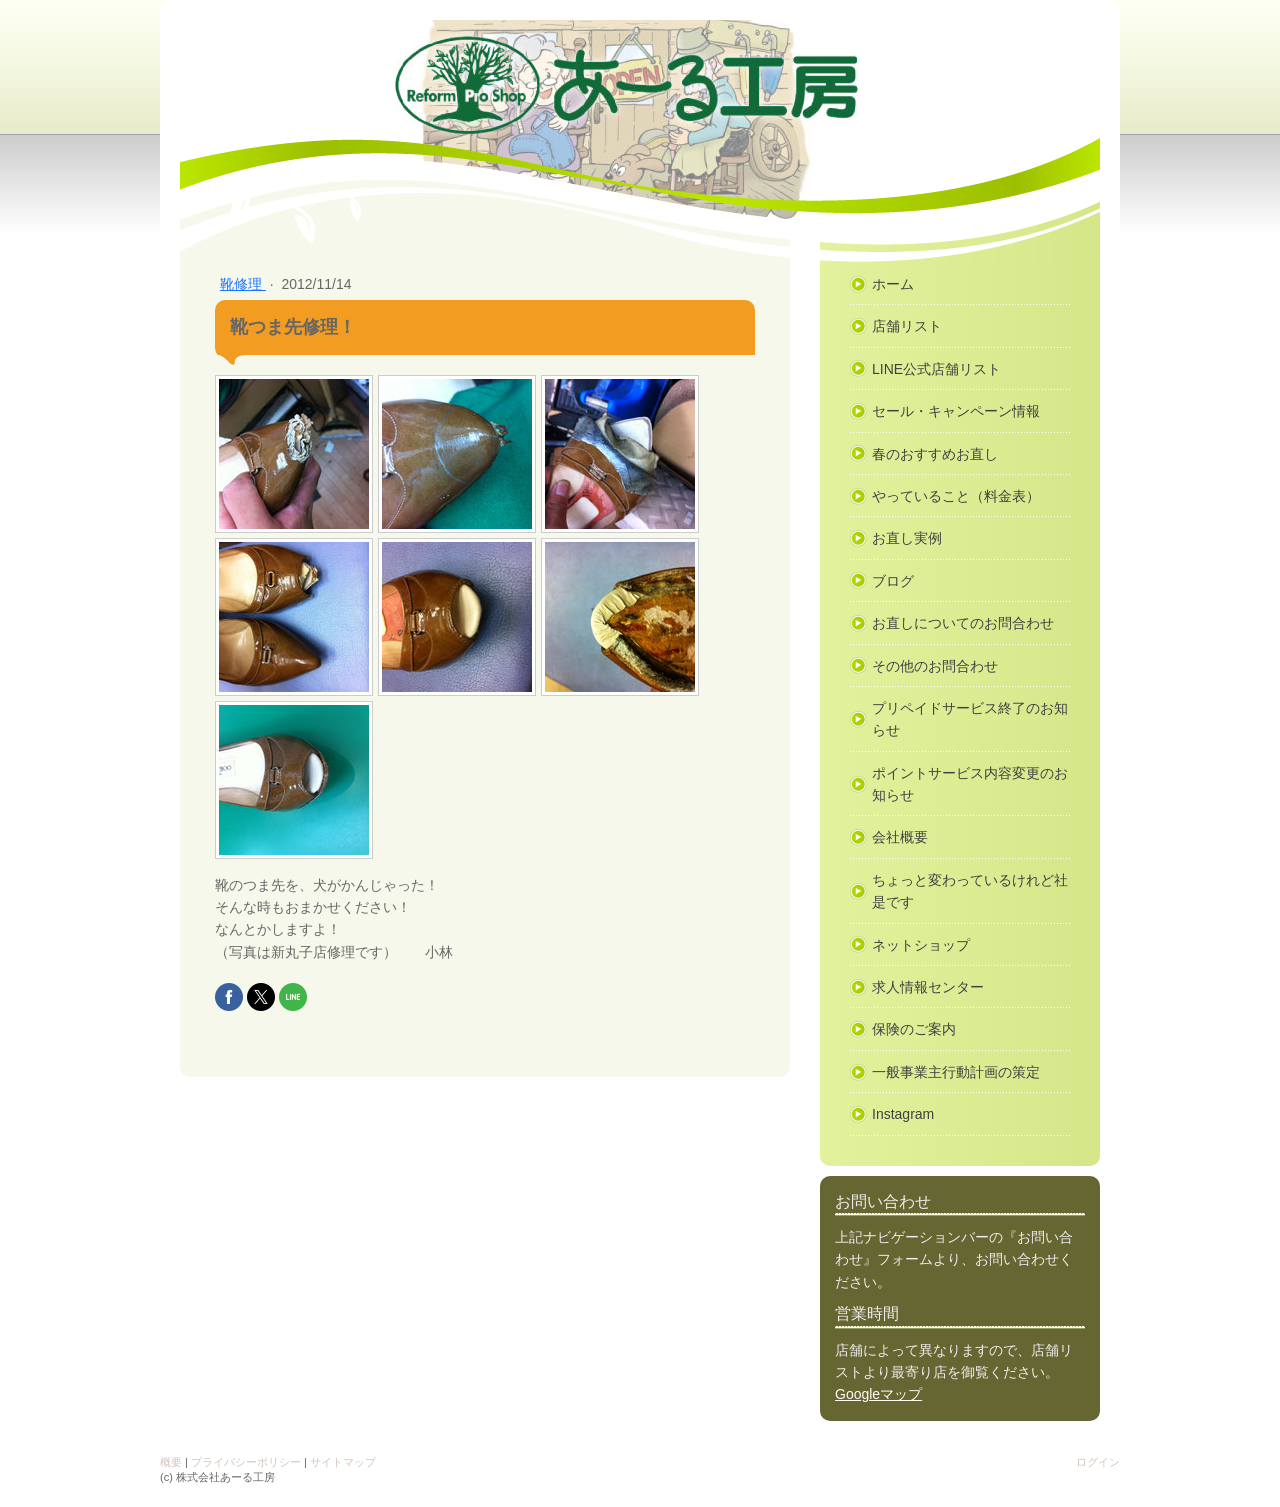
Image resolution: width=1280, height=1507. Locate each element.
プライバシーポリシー (246, 1462)
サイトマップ (343, 1462)
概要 (171, 1462)
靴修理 (243, 284)
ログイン (1098, 1462)
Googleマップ (878, 1394)
